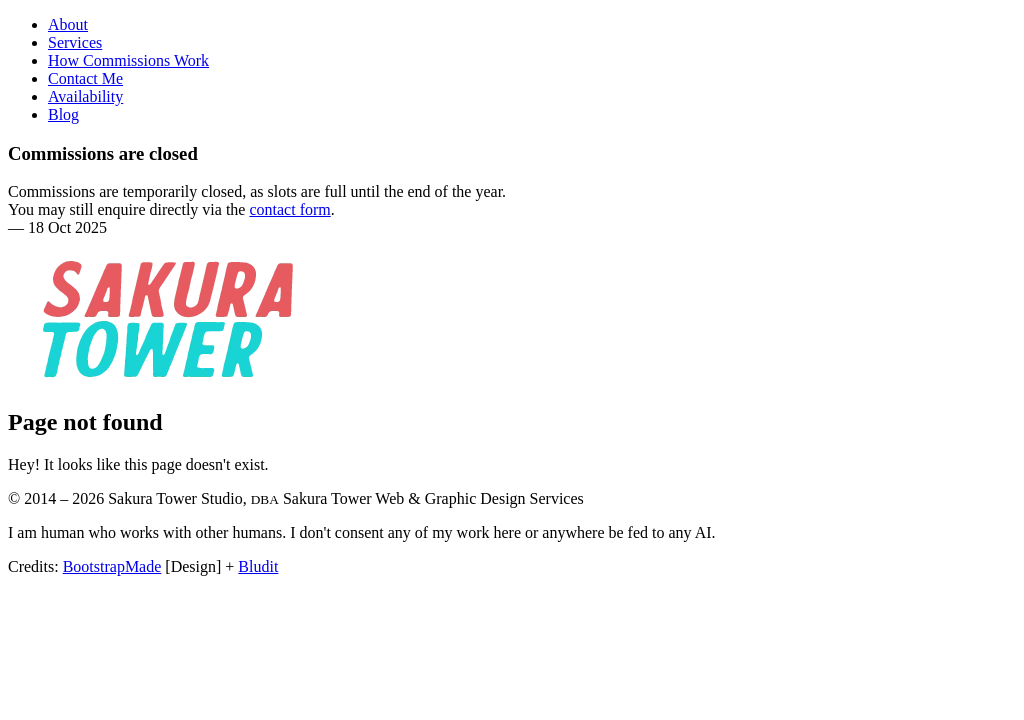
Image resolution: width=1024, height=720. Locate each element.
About (68, 24)
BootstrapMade (112, 566)
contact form (289, 209)
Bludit (258, 566)
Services (75, 42)
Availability (85, 96)
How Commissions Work (128, 60)
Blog (63, 114)
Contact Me (85, 78)
